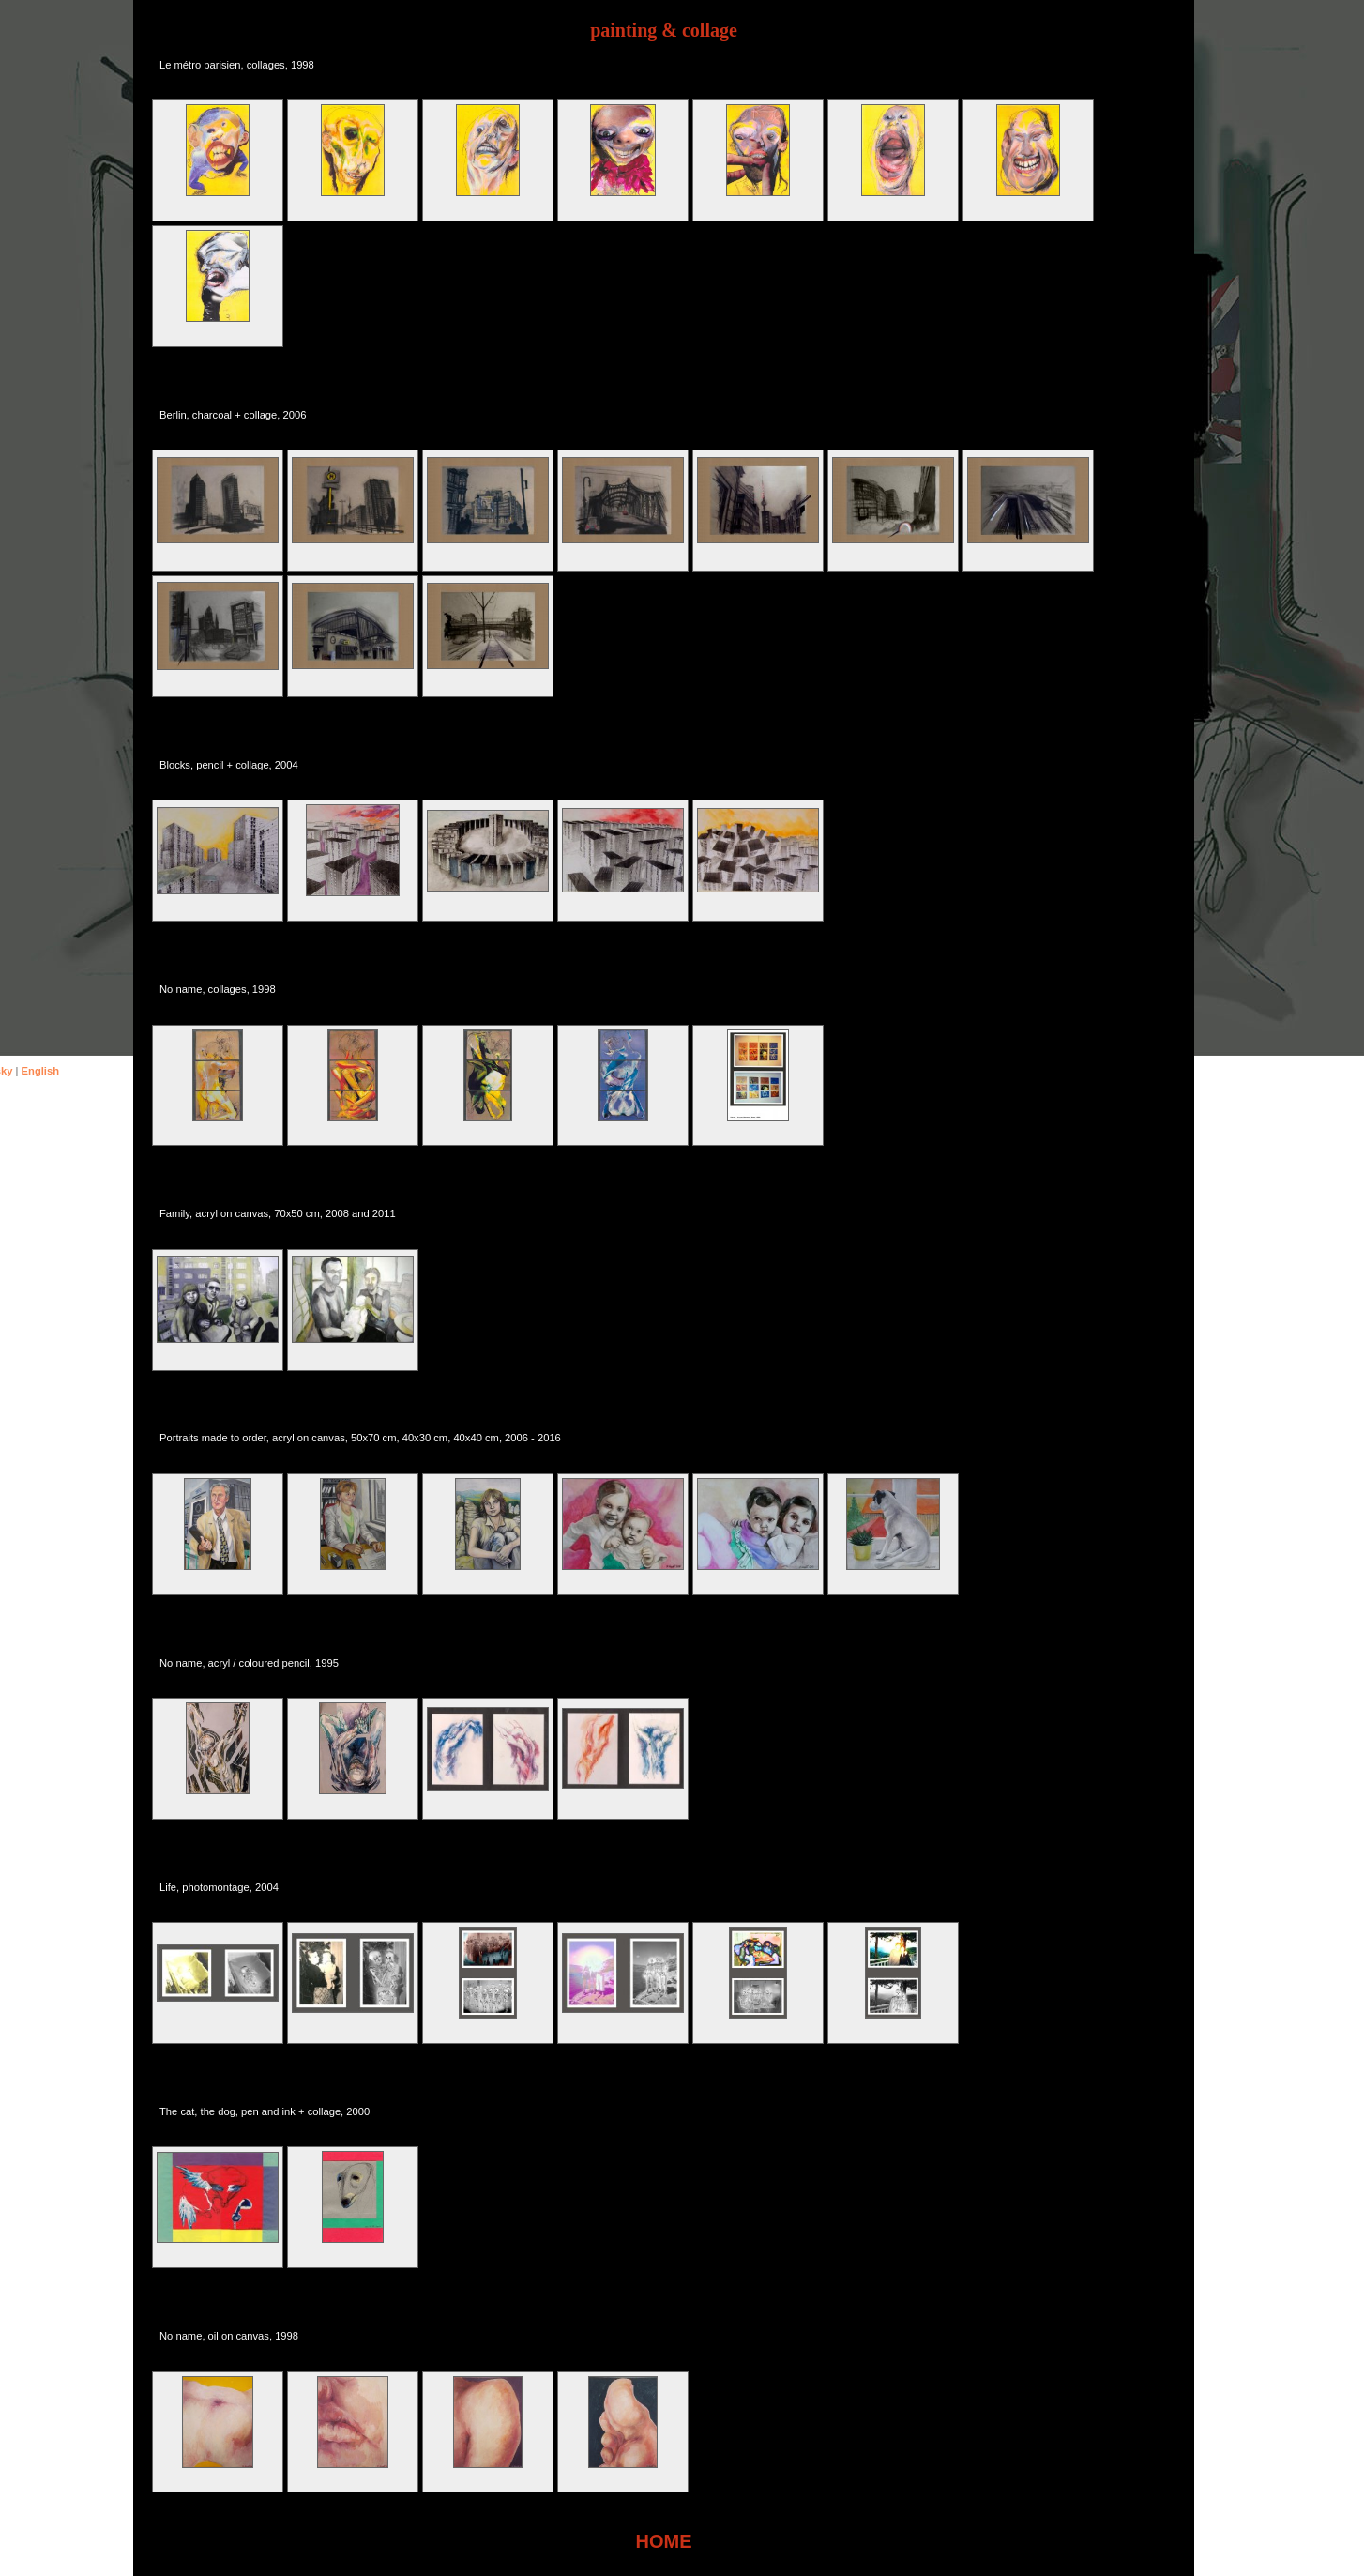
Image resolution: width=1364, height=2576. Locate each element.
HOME (664, 2542)
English (40, 1070)
